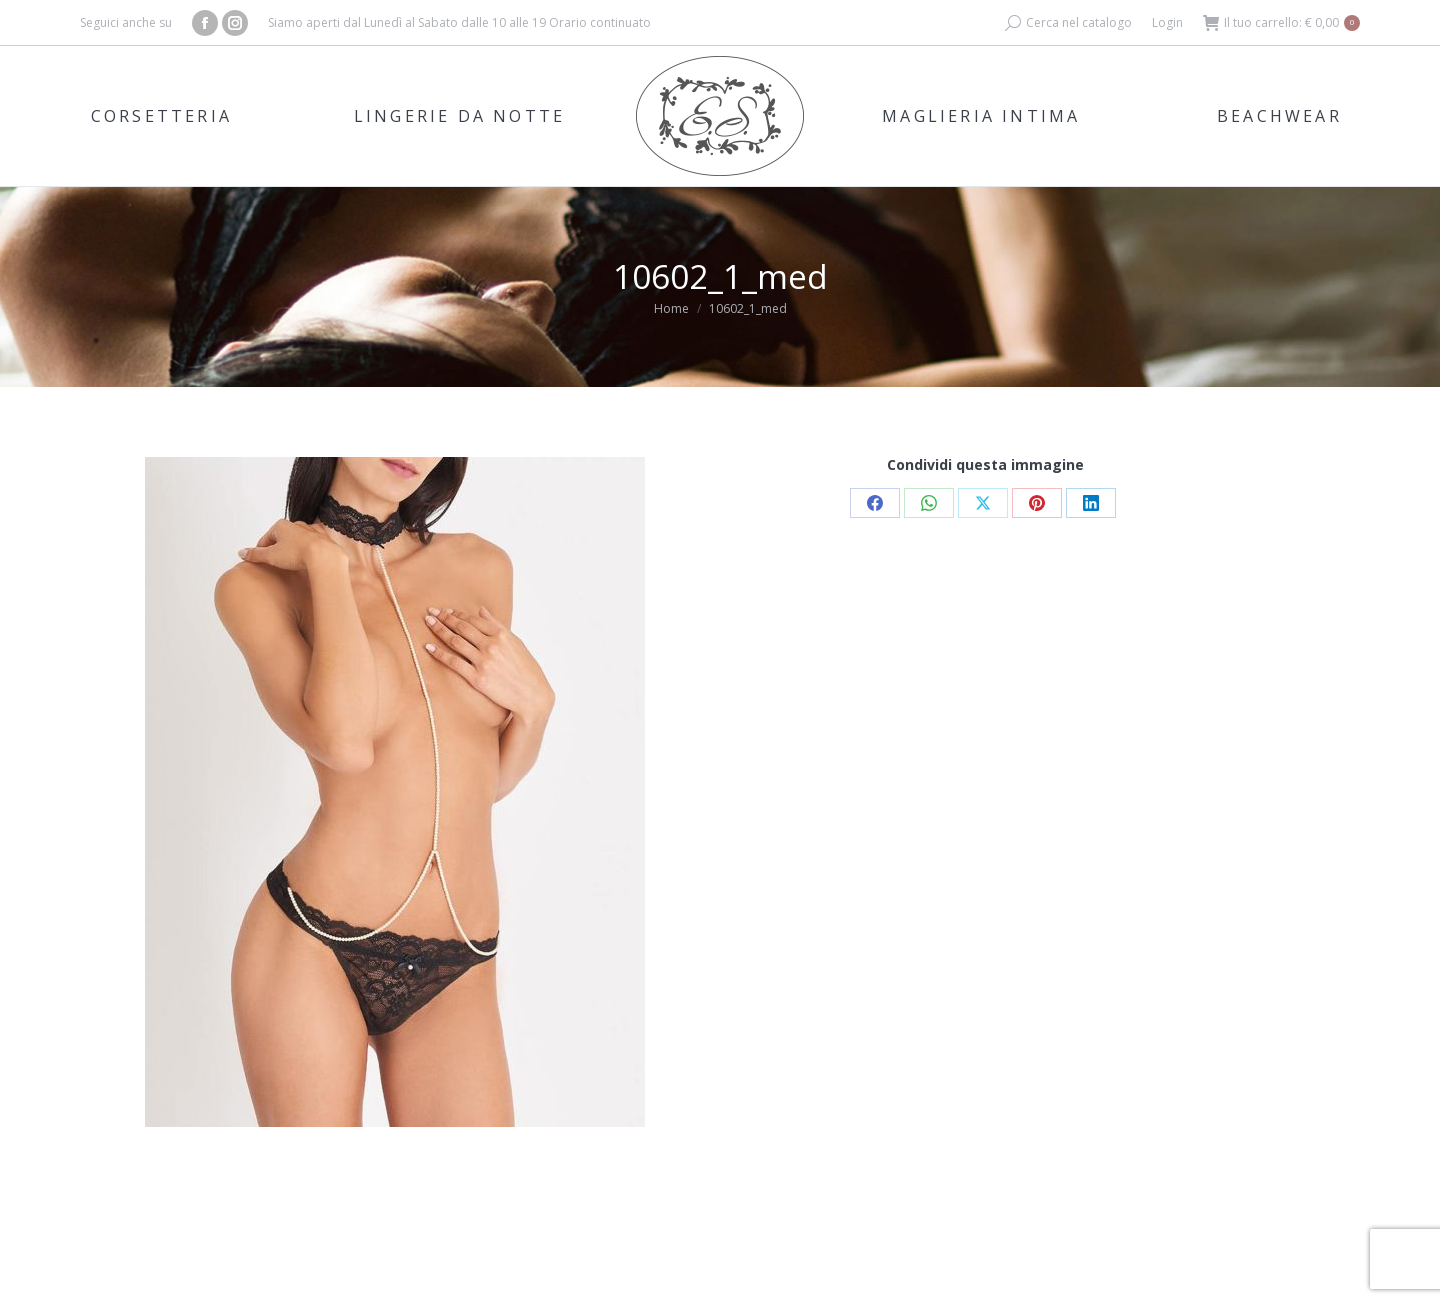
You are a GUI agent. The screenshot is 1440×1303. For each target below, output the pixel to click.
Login (1167, 22)
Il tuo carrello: (1281, 23)
